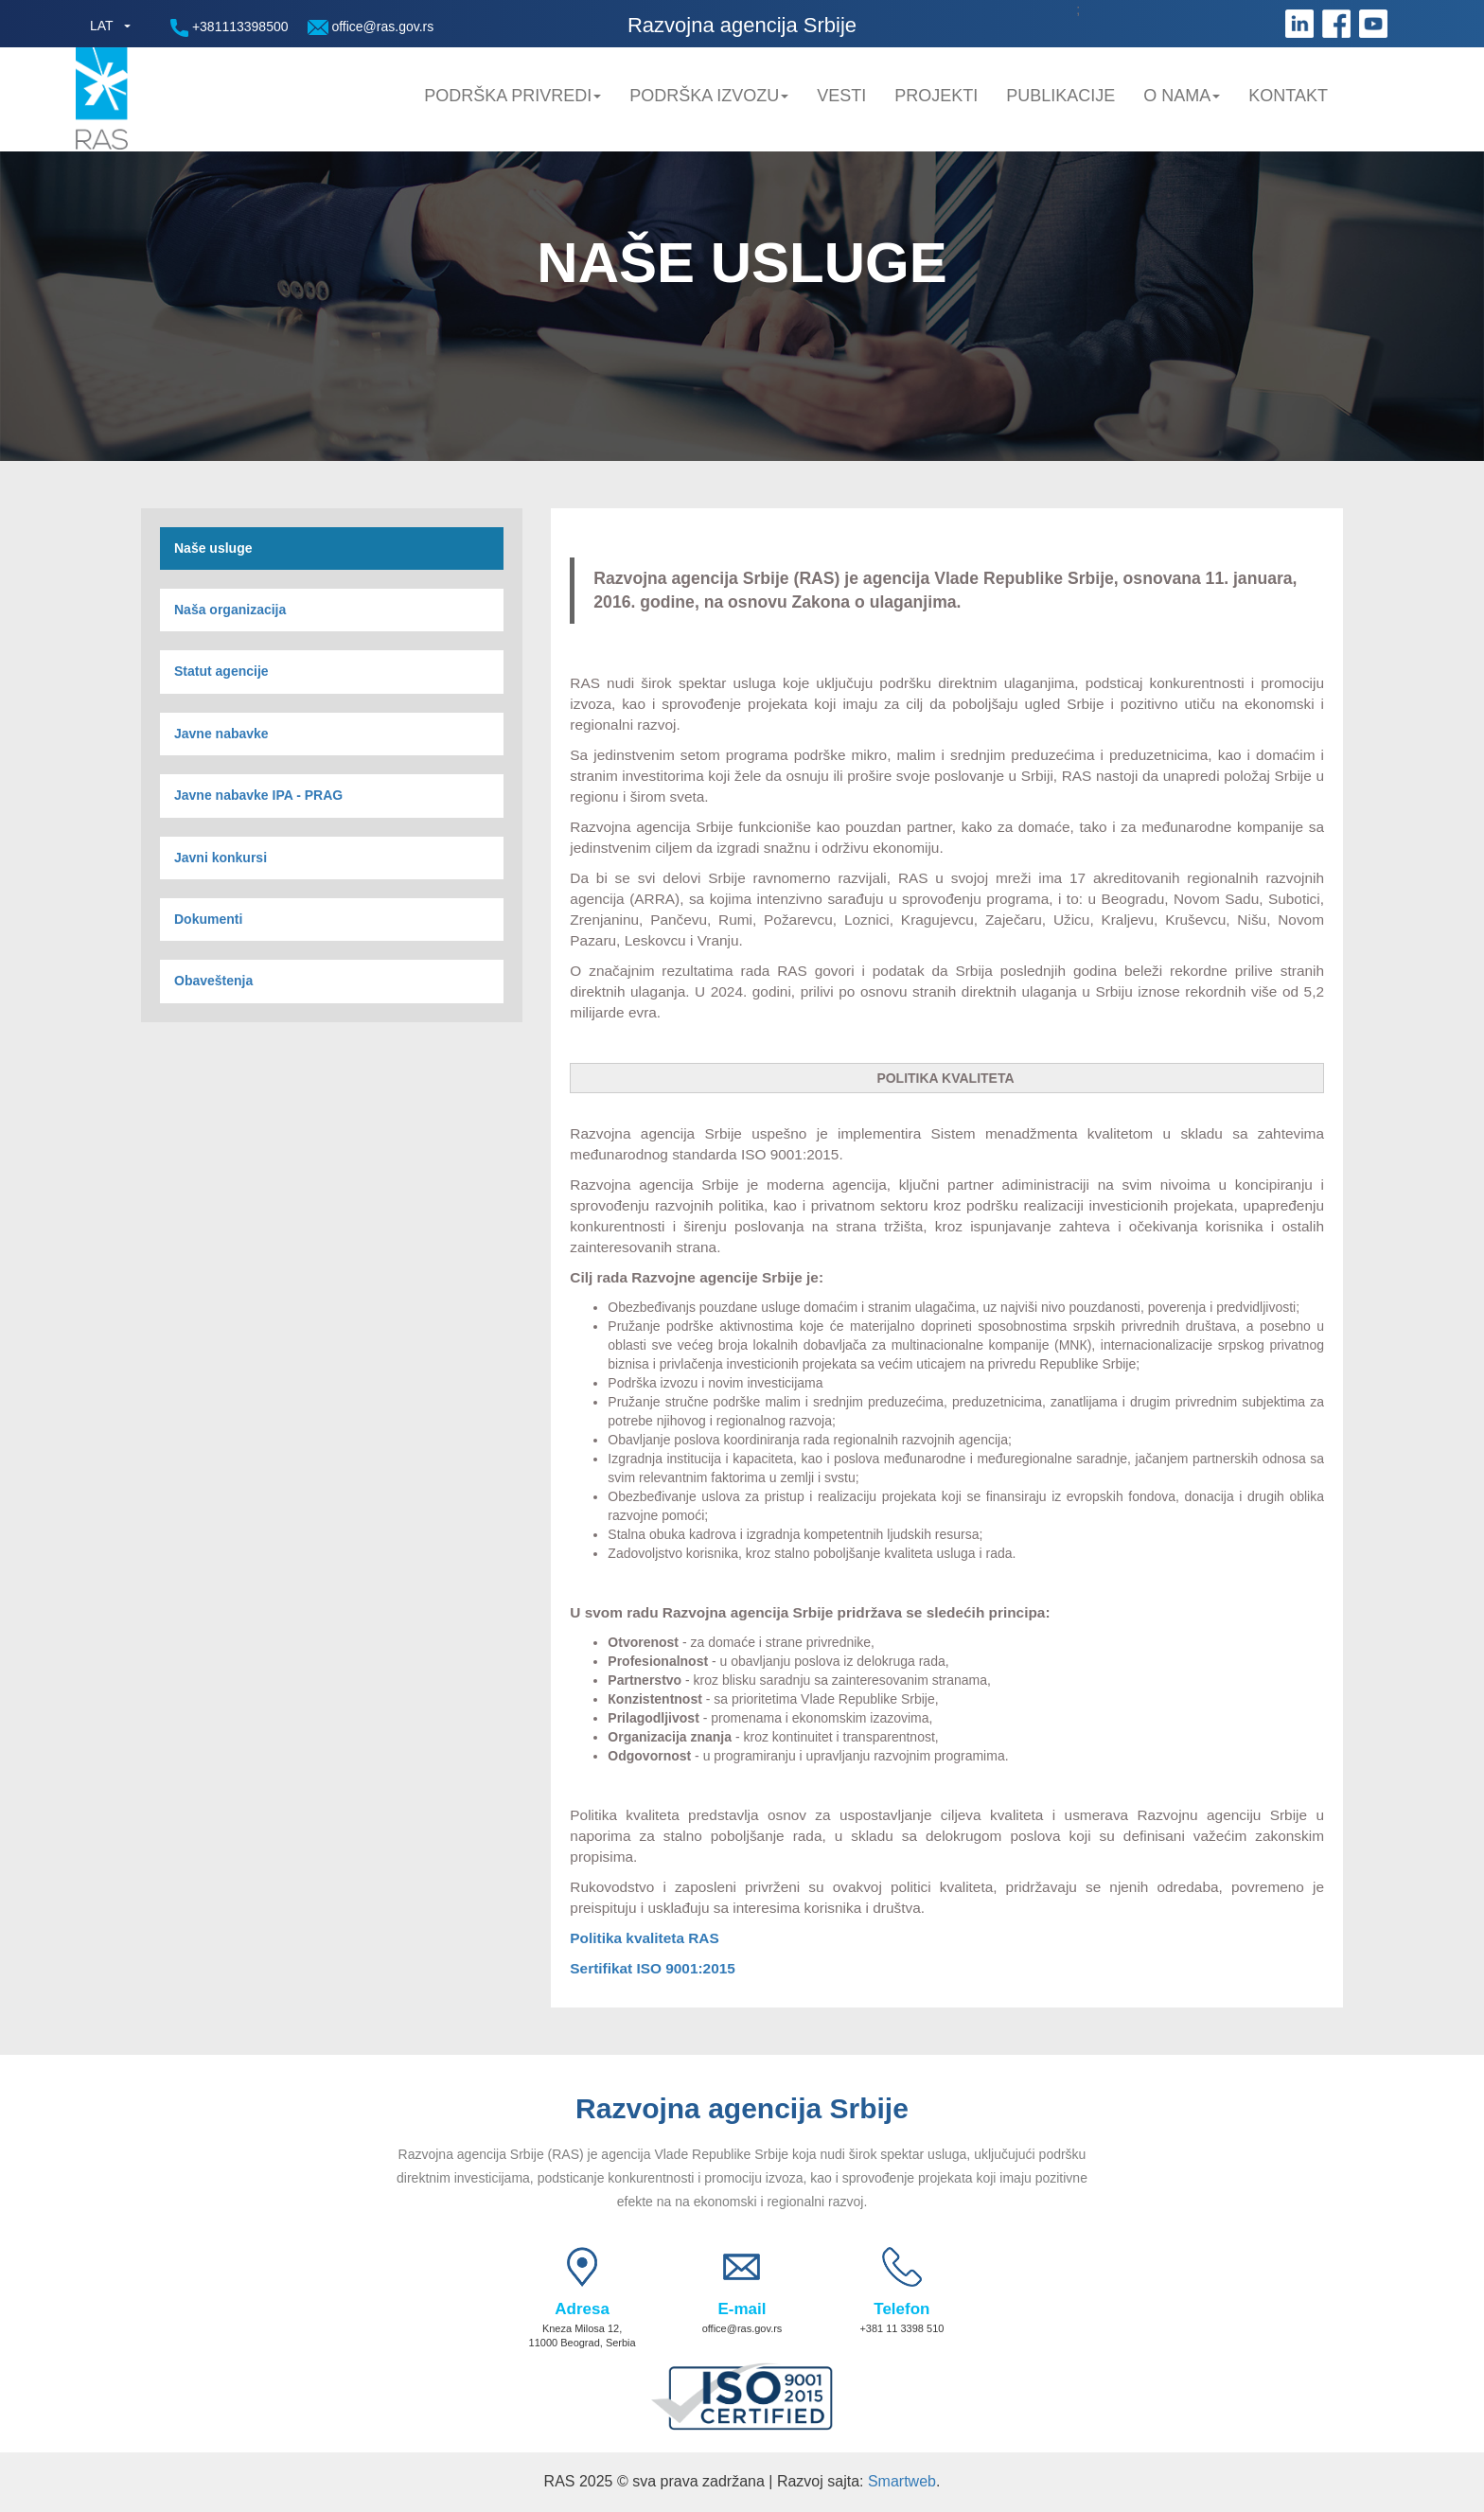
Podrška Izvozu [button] (708, 95)
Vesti (841, 95)
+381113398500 (229, 28)
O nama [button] (1181, 95)
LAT (102, 25)
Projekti (936, 95)
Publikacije (1060, 95)
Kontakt (1288, 95)
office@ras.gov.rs (371, 27)
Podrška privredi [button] (512, 95)
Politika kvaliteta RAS (644, 1938)
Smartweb (902, 2481)
